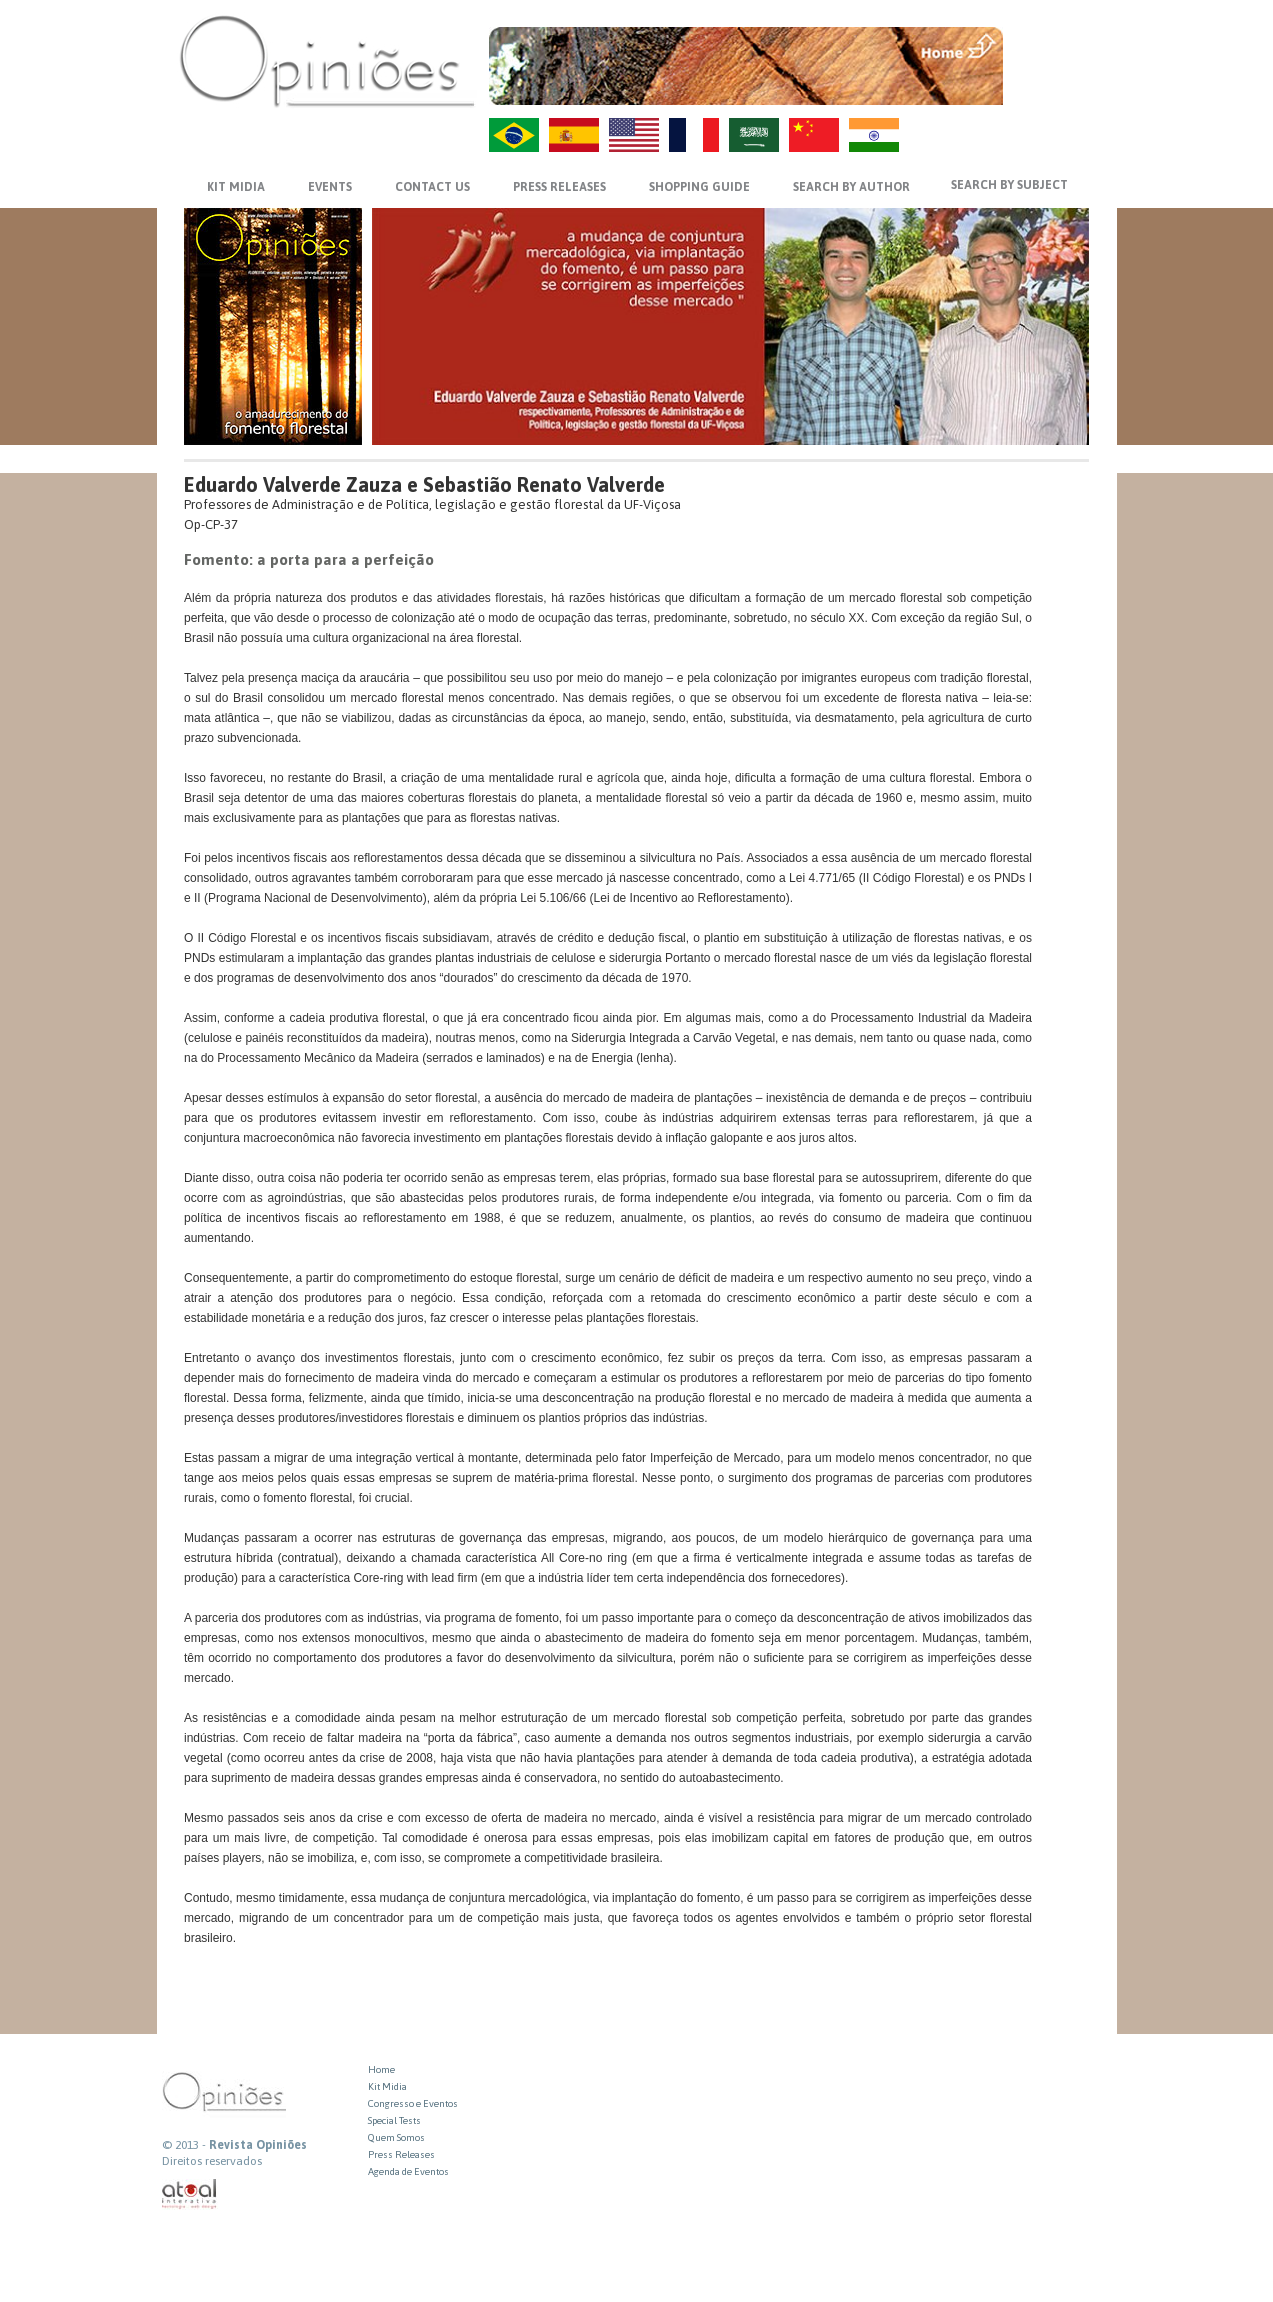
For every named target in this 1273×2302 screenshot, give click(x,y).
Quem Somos (396, 2137)
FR (694, 135)
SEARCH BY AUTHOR (851, 187)
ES (574, 135)
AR (754, 135)
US (634, 135)
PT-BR (514, 135)
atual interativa (190, 2194)
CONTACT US (432, 187)
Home (381, 2069)
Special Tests (394, 2120)
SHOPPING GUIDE (699, 187)
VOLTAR (1048, 87)
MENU (1048, 45)
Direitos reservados (212, 2161)
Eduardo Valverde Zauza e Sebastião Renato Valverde (424, 484)
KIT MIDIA (236, 187)
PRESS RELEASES (559, 187)
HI (874, 135)
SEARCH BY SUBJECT (1009, 185)
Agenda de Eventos (408, 2171)
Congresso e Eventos (413, 2103)
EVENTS (330, 187)
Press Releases (401, 2154)
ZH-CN (814, 135)
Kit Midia (387, 2086)
